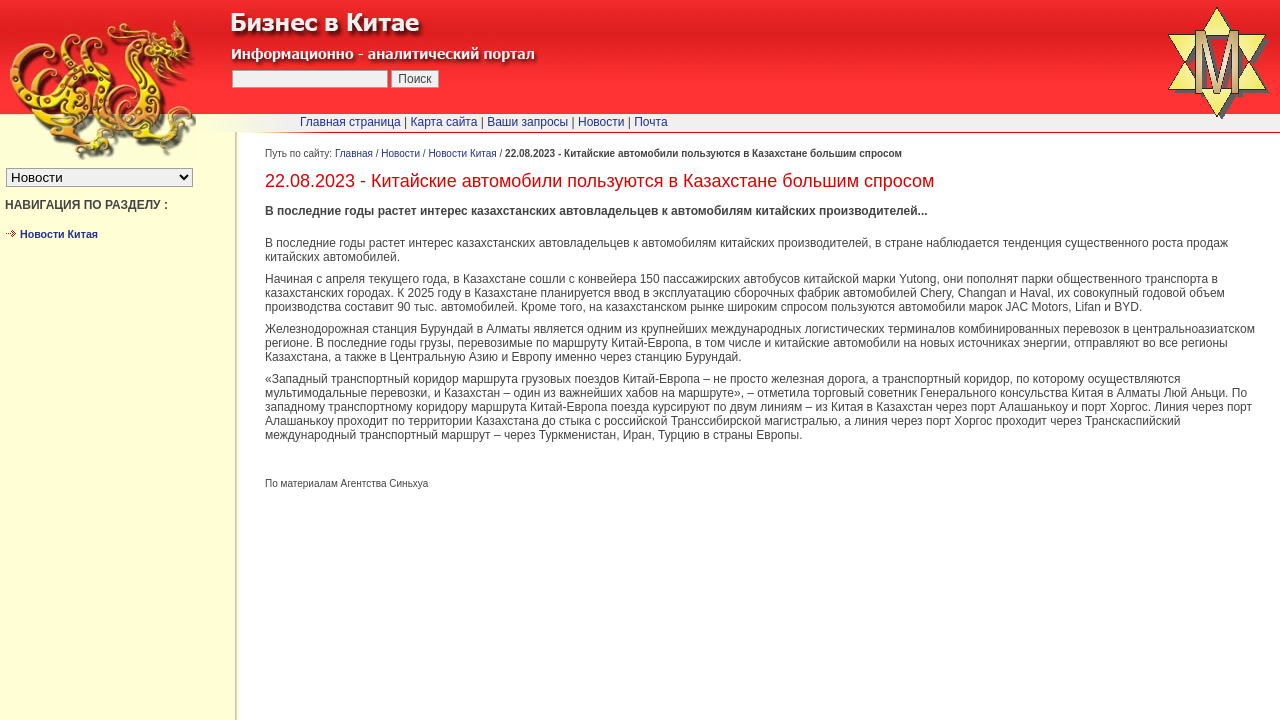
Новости (400, 153)
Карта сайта (444, 122)
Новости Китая (462, 153)
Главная (354, 153)
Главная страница (350, 122)
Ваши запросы (527, 122)
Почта (650, 122)
